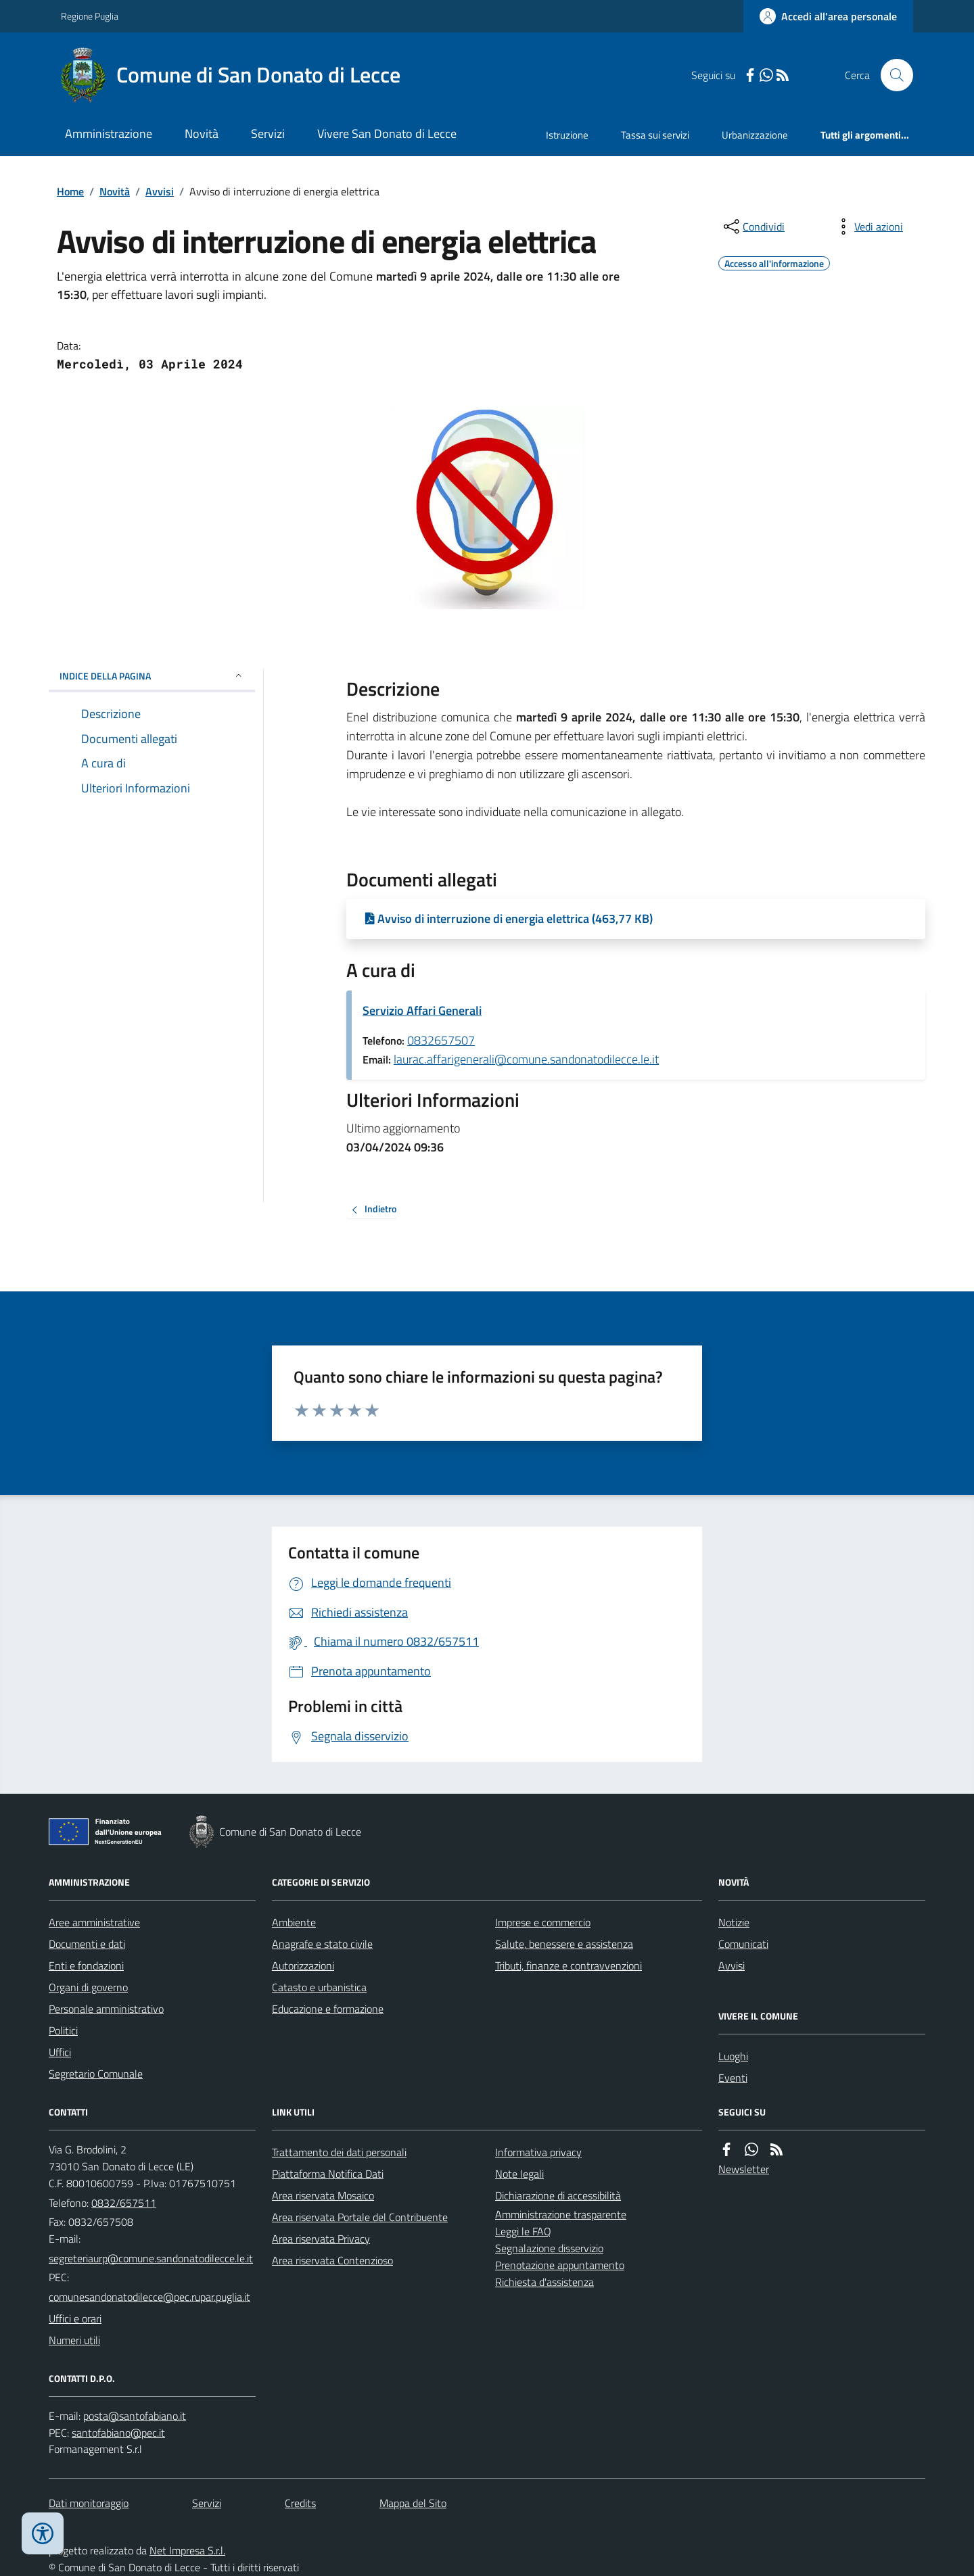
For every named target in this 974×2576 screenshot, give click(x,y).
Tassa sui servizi (655, 135)
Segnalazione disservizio (549, 2248)
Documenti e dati (87, 1944)
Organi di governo (88, 1987)
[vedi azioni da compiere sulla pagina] (868, 226)
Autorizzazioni (303, 1965)
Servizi (268, 133)
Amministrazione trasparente (560, 2214)
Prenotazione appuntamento (559, 2265)
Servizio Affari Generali (422, 1010)
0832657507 (441, 1040)
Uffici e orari (75, 2318)
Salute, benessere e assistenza (564, 1944)
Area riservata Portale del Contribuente (360, 2217)
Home (70, 191)
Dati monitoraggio (89, 2503)
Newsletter (743, 2169)
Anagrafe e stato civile (322, 1944)
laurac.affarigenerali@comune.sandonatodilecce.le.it (526, 1059)
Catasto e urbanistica (319, 1987)
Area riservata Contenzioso (332, 2260)
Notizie (733, 1922)
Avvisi (159, 191)
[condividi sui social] (752, 226)
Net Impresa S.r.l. (187, 2550)
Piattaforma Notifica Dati (328, 2174)
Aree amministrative (94, 1922)
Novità (201, 133)
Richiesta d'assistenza (544, 2282)
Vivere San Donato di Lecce (387, 133)
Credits (300, 2503)
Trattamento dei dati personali (339, 2152)
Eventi (732, 2078)
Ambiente (294, 1922)
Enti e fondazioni (86, 1965)
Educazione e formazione (328, 2009)
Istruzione (567, 135)
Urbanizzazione (755, 135)
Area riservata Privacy (321, 2239)
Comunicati (743, 1944)
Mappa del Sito (412, 2503)
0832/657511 (123, 2203)
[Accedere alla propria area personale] (828, 16)
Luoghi (733, 2056)
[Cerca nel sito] (891, 75)
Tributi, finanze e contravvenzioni (568, 1965)
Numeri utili (74, 2340)
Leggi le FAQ (523, 2231)
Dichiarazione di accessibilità (558, 2195)
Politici (63, 2030)
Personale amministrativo (106, 2009)
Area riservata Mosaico (323, 2195)
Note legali (519, 2174)
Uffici (60, 2052)
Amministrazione (108, 133)
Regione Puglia (89, 16)
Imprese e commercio (542, 1922)
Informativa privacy (538, 2152)
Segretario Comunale (96, 2074)
